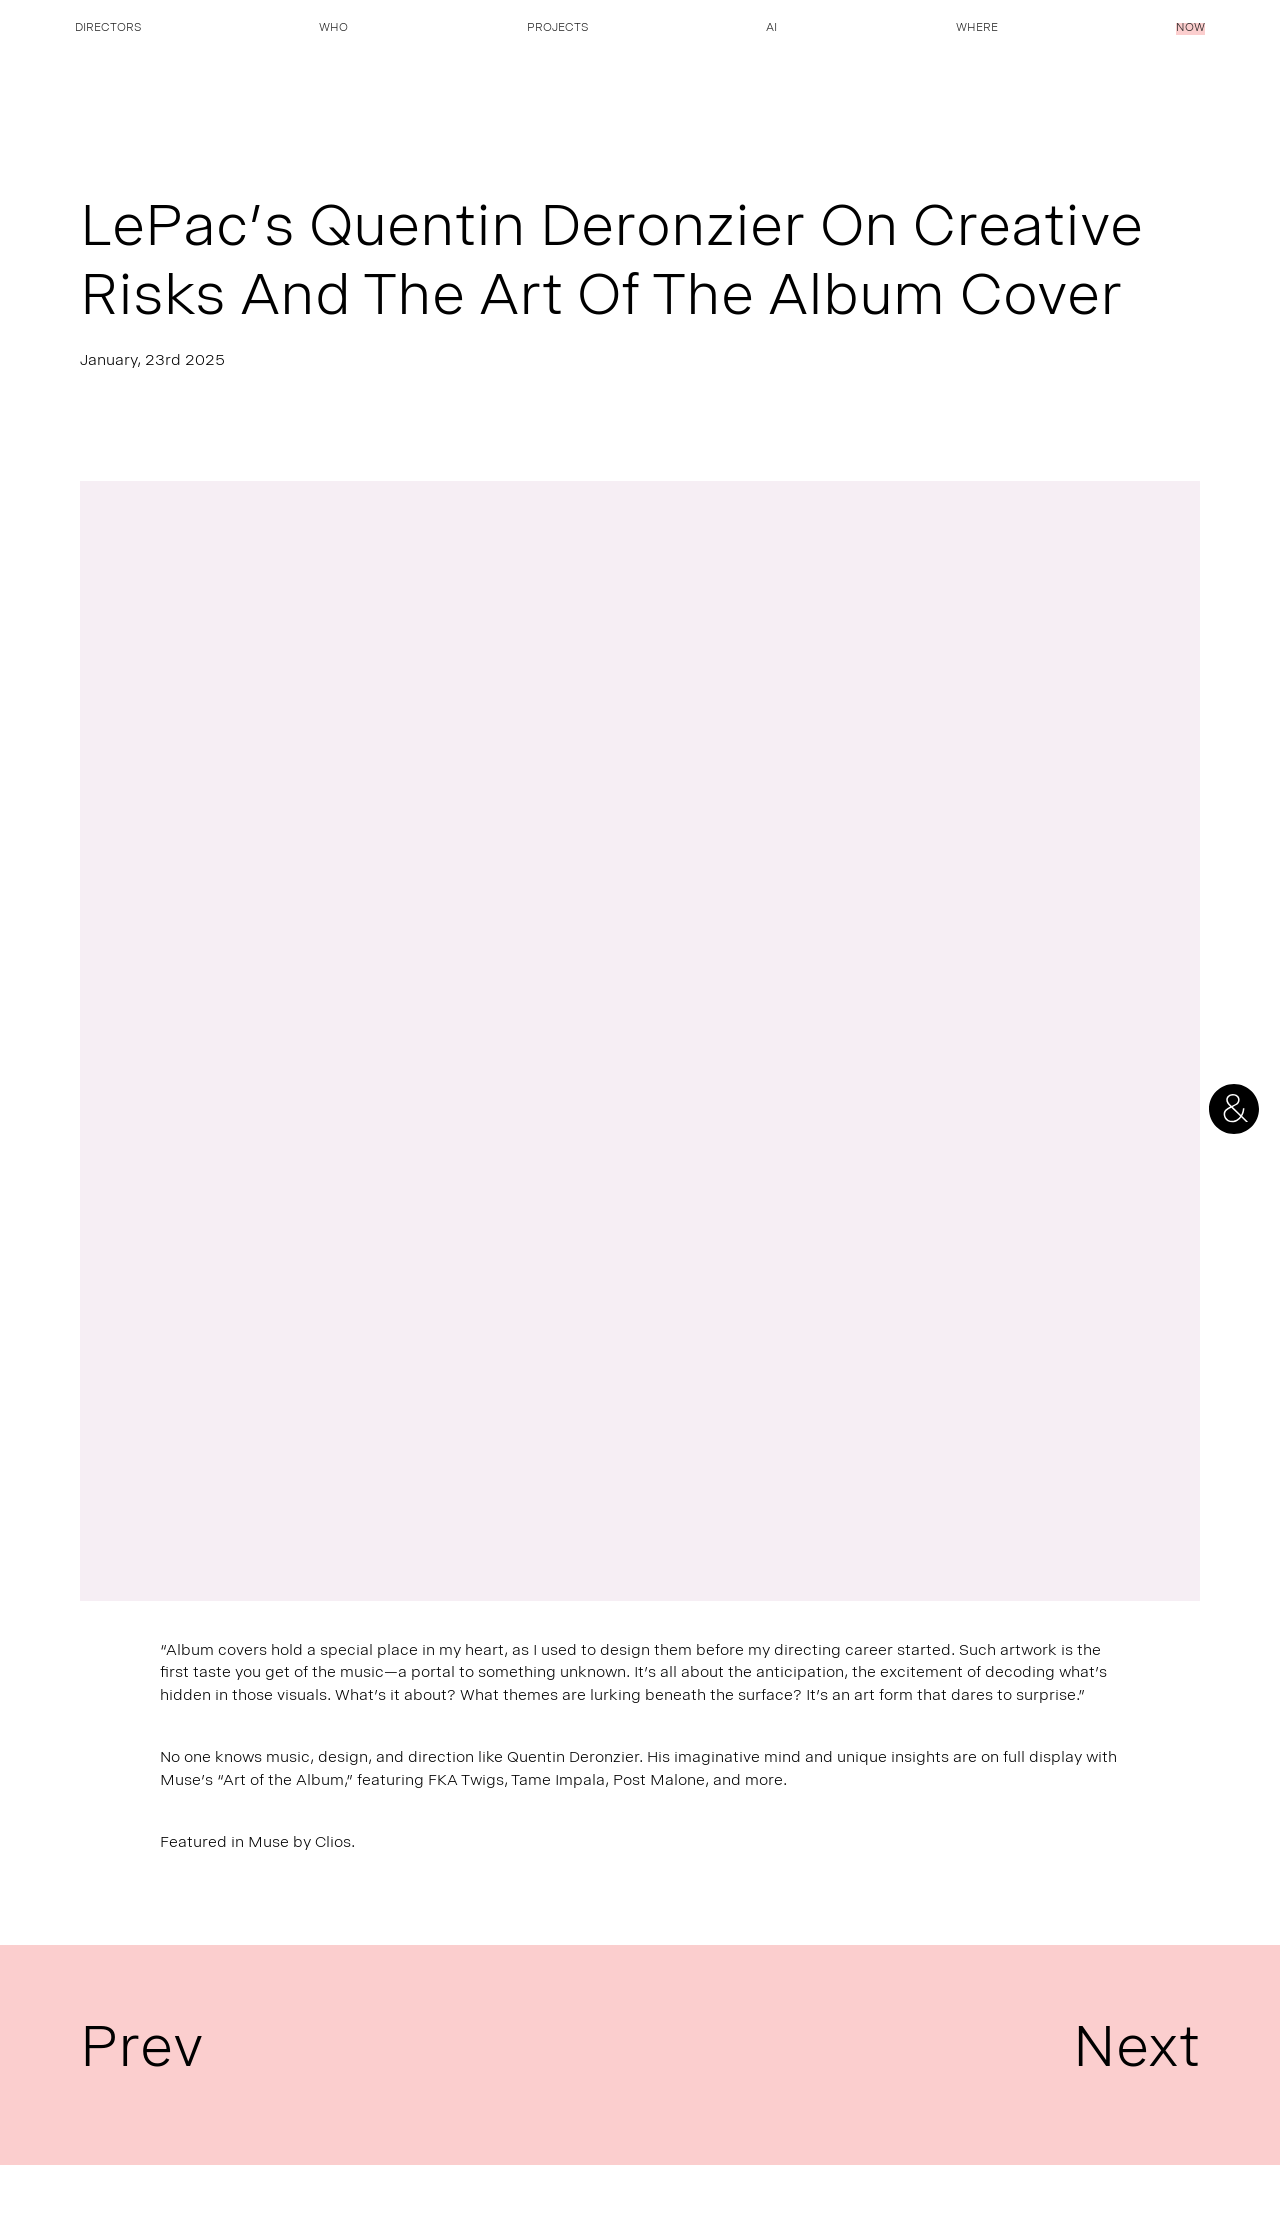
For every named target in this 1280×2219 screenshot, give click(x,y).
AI (771, 29)
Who (333, 29)
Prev (142, 2055)
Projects (557, 29)
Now (1190, 29)
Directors (108, 29)
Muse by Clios (299, 1844)
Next (1136, 2055)
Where (977, 29)
